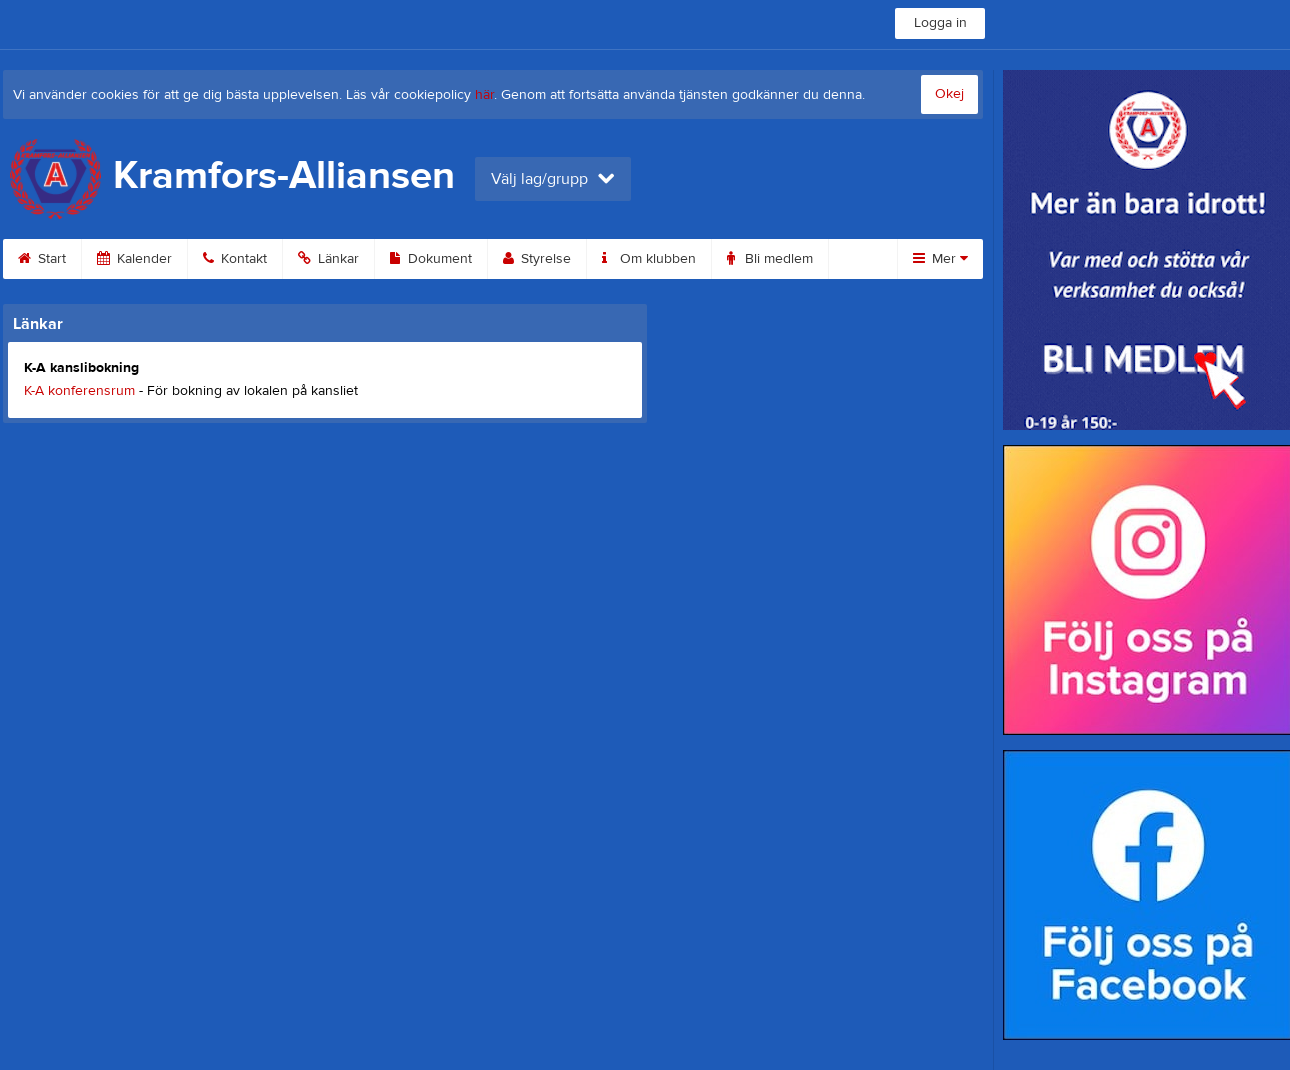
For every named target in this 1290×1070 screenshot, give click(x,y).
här (484, 95)
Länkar (328, 259)
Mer (940, 259)
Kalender (134, 259)
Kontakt (235, 259)
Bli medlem (770, 259)
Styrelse (537, 259)
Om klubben (649, 259)
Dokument (431, 259)
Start (42, 259)
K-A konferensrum (79, 391)
